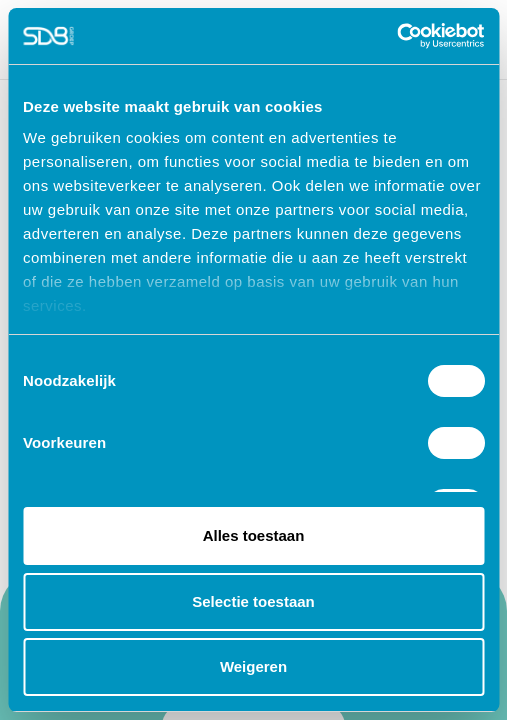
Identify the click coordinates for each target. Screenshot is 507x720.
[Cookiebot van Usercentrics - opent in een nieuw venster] (396, 36)
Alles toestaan (254, 535)
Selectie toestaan (253, 601)
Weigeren (253, 666)
